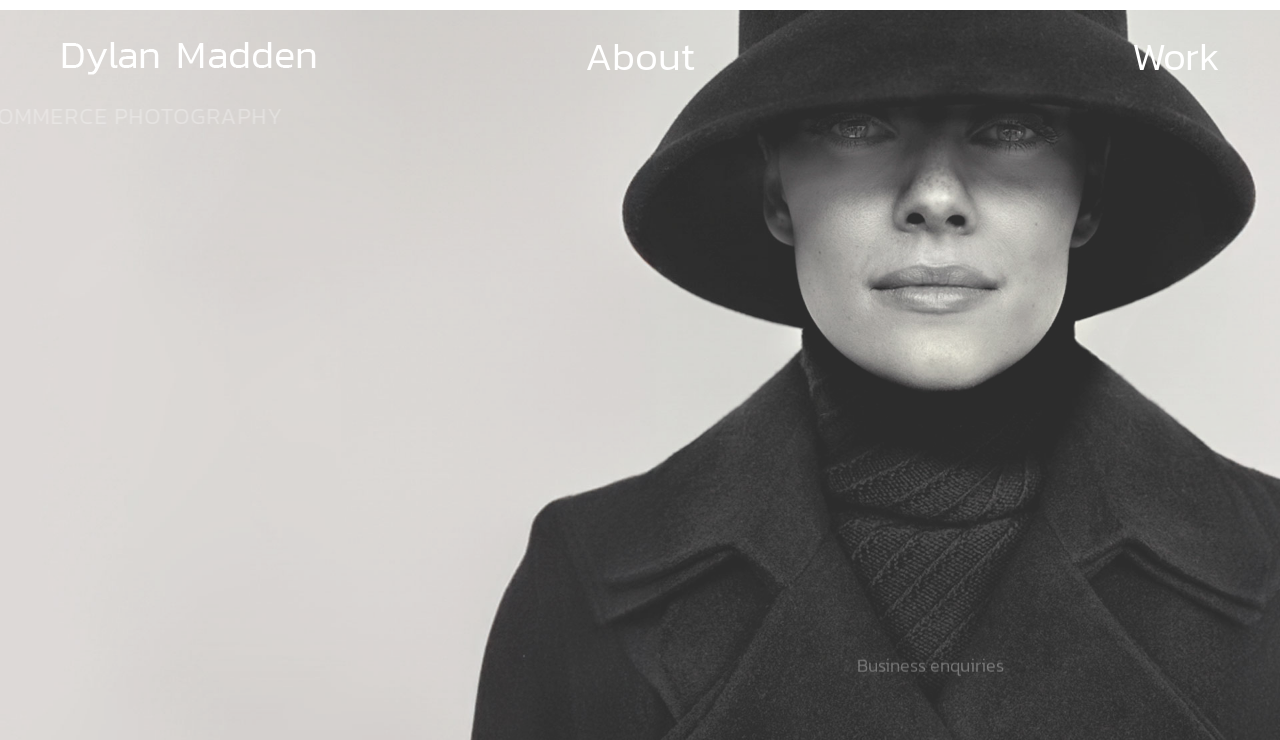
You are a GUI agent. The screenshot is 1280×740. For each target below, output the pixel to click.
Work (1176, 56)
